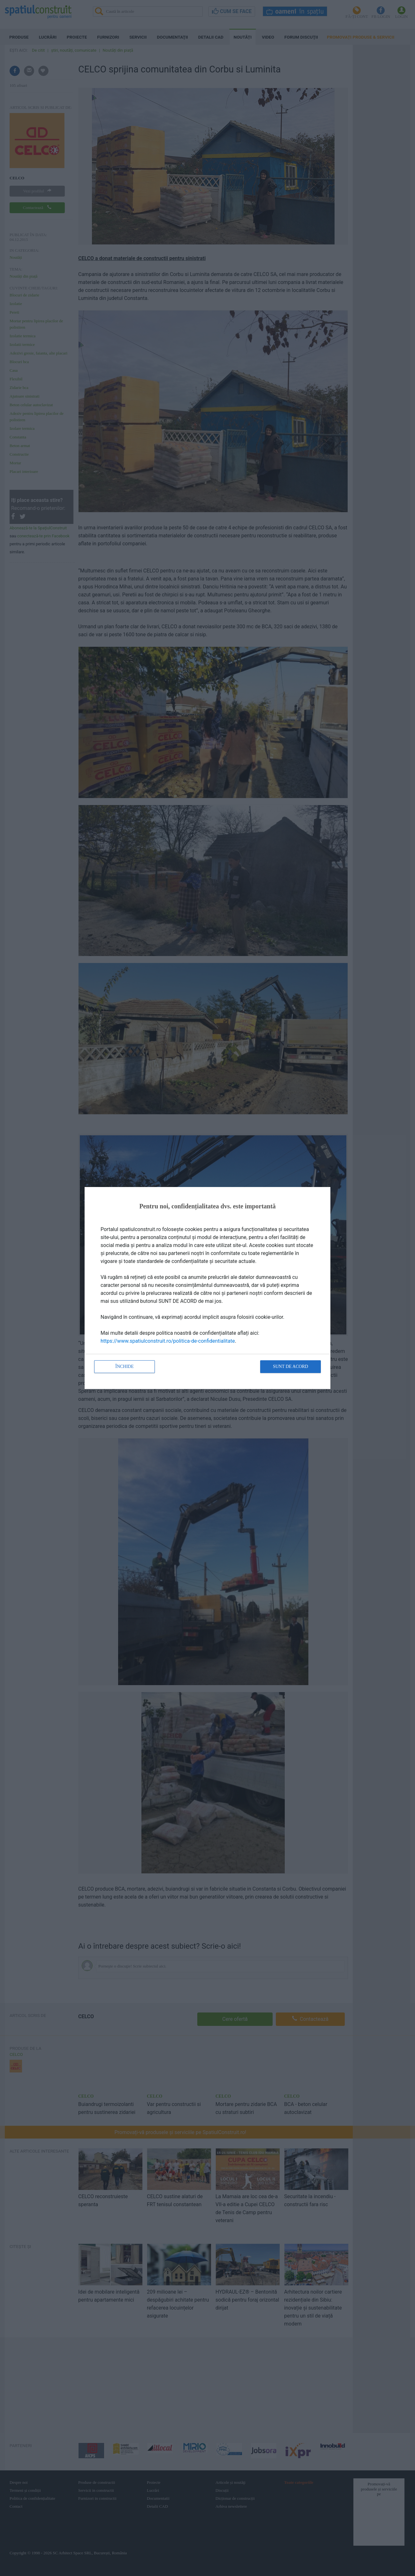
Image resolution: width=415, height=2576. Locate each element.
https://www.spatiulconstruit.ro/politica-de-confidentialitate (168, 1341)
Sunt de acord (290, 1366)
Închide (124, 1366)
